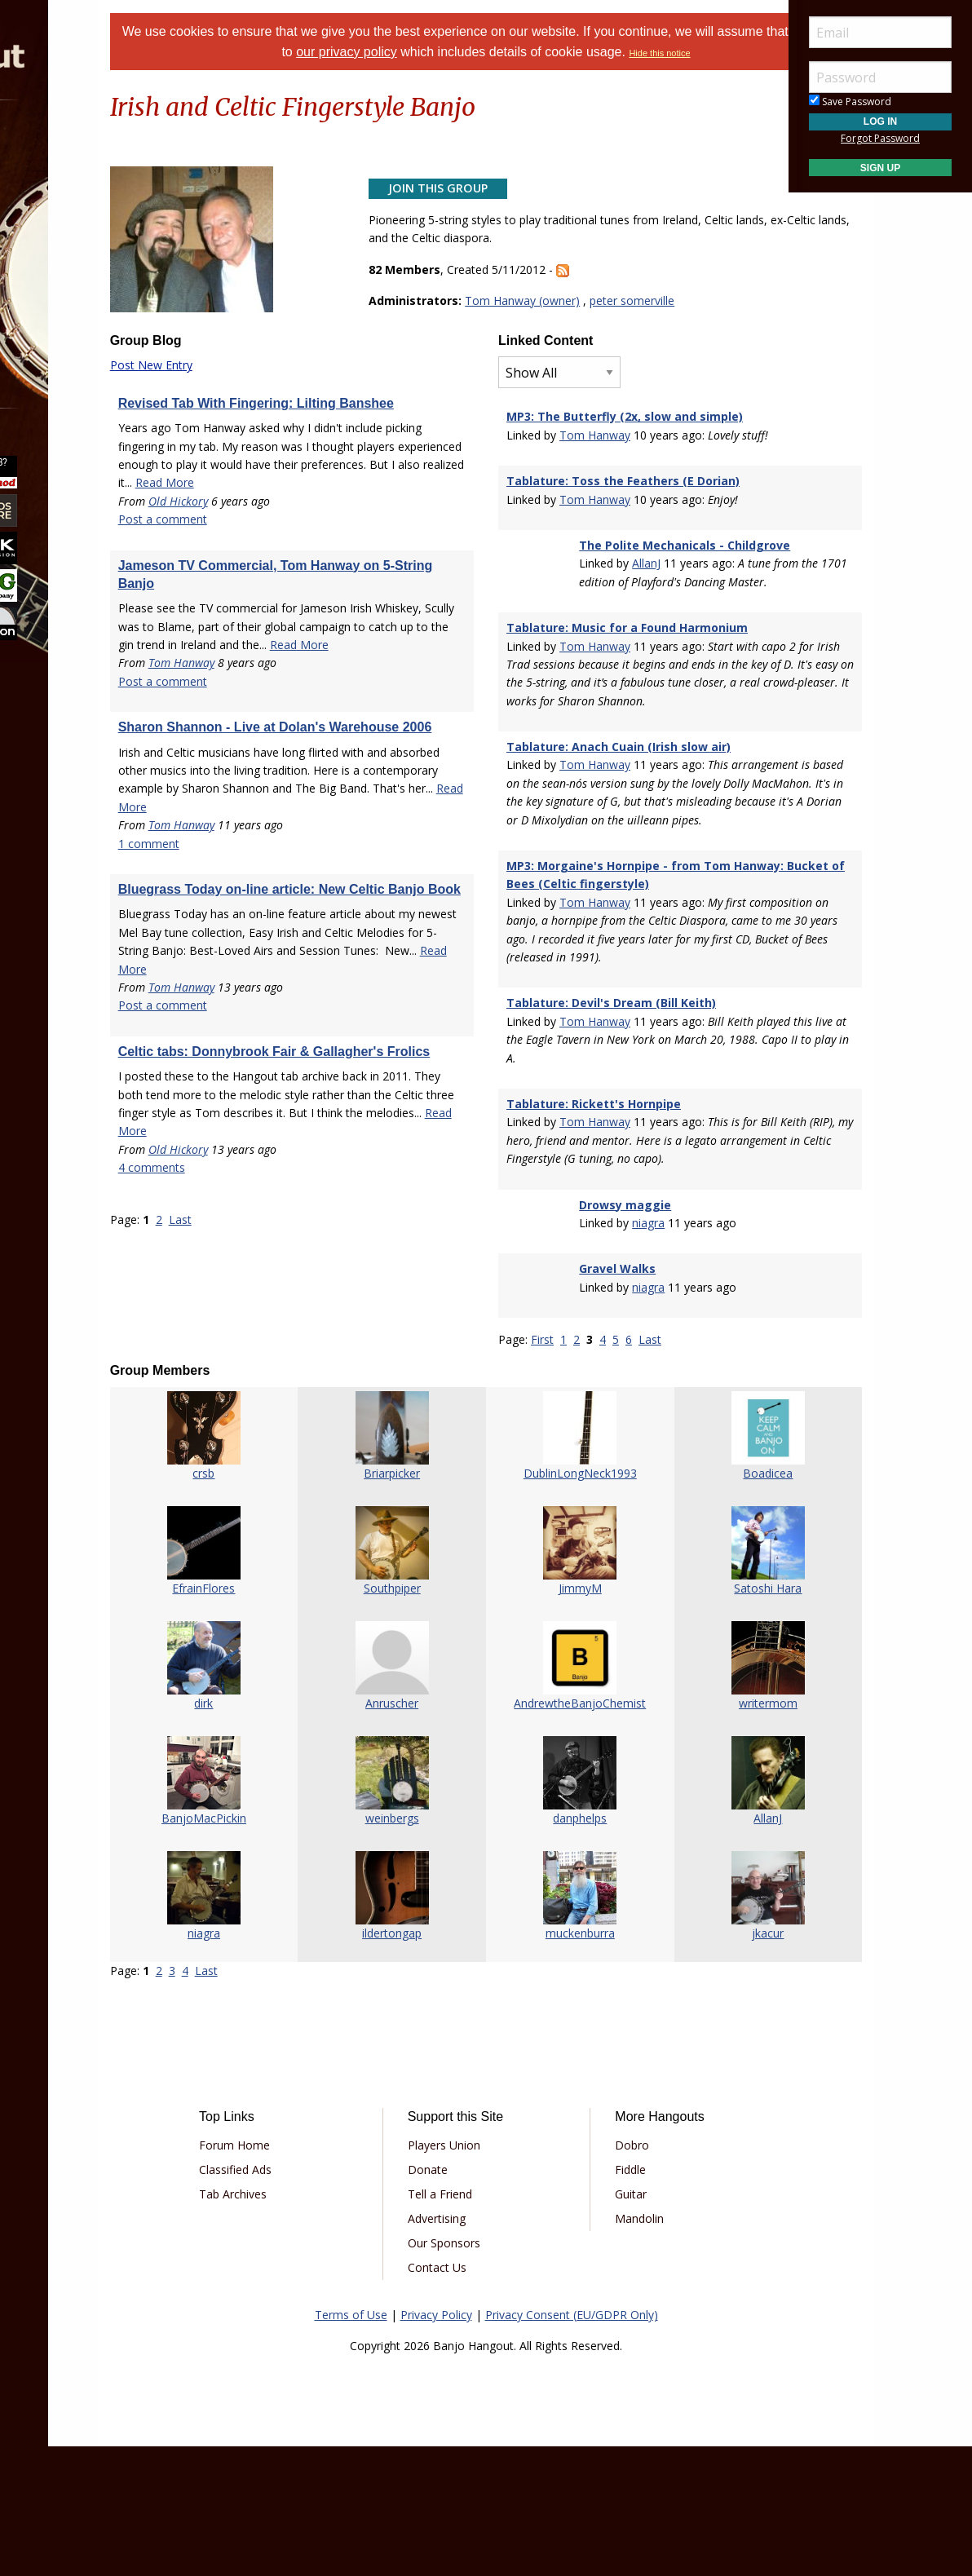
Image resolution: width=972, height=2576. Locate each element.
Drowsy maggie (608, 1333)
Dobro (608, 2274)
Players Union (467, 2274)
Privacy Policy (436, 2443)
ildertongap (414, 2062)
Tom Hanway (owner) (550, 320)
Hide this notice (485, 73)
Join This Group (466, 207)
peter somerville (660, 320)
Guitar (607, 2323)
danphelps (558, 1947)
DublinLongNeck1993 (559, 1602)
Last (265, 1367)
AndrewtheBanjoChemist (559, 1832)
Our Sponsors (467, 2371)
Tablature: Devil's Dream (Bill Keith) (611, 1113)
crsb (269, 1602)
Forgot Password (880, 138)
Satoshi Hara (704, 1717)
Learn (53, 232)
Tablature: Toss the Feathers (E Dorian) (623, 500)
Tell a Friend (463, 2323)
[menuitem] (91, 146)
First (542, 1468)
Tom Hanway (267, 737)
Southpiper (413, 1717)
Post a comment (248, 575)
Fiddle (606, 2298)
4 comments (237, 1315)
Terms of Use (351, 2443)
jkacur (704, 2062)
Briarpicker (414, 1602)
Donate (451, 2298)
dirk (268, 1832)
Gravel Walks (600, 1398)
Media (55, 276)
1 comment (234, 954)
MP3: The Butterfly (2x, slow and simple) (624, 436)
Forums (59, 146)
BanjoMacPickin (268, 1947)
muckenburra (559, 2062)
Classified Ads (307, 2298)
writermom (703, 1832)
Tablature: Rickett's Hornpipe (593, 1214)
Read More (294, 538)
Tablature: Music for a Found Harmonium (627, 683)
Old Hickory (264, 557)
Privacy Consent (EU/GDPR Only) (571, 2443)
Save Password (850, 101)
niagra (631, 1351)
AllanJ (629, 601)
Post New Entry (237, 384)
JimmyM (559, 1717)
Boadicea (704, 1602)
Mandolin (615, 2347)
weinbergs (413, 1947)
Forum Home (306, 2274)
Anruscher (413, 1832)
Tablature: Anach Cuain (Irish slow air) (618, 820)
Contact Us (460, 2396)
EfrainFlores (268, 1717)
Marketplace (75, 189)
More (51, 319)
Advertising (460, 2347)
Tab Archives (304, 2323)
